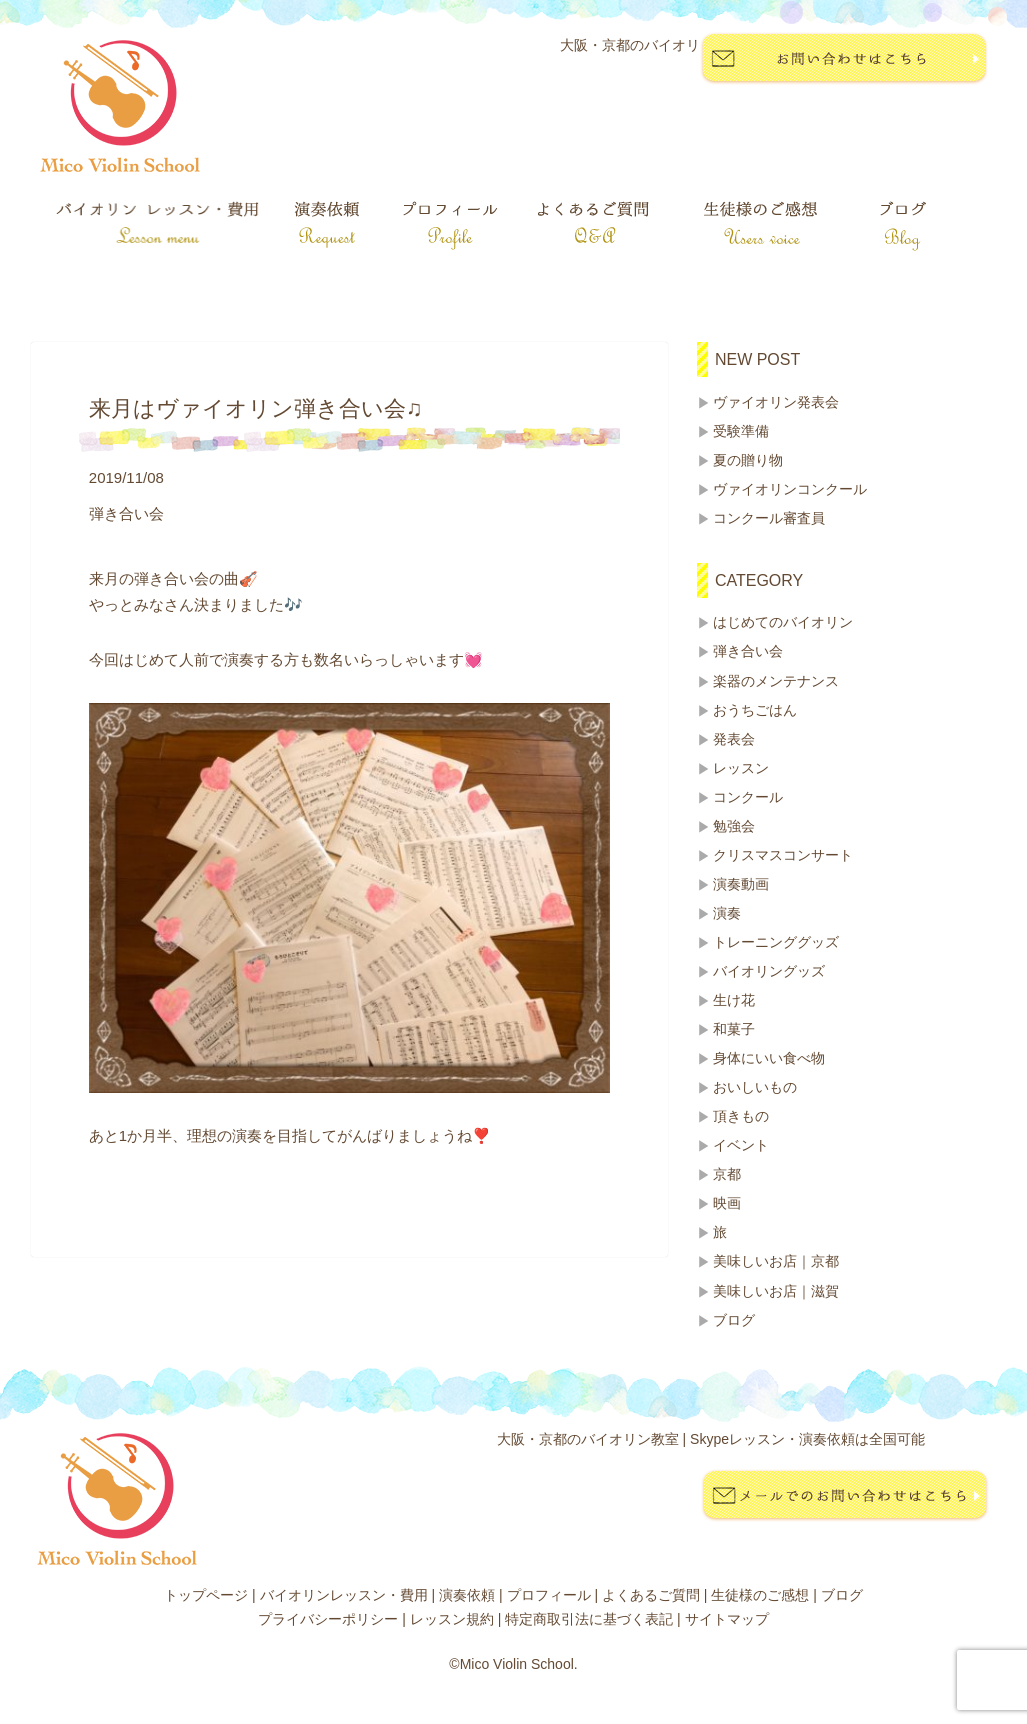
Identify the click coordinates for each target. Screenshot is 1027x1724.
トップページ (206, 1595)
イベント (741, 1145)
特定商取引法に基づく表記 (589, 1619)
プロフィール (549, 1595)
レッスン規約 (452, 1619)
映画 (727, 1203)
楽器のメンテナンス (776, 681)
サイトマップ (727, 1619)
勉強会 (734, 826)
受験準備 (741, 431)
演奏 (727, 913)
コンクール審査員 (769, 518)
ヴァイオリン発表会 (776, 402)
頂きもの (741, 1116)
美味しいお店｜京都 (776, 1261)
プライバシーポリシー (328, 1619)
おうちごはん (755, 710)
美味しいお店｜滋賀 (776, 1291)
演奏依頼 (467, 1595)
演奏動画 (741, 884)
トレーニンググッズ (776, 942)
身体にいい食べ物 (769, 1058)
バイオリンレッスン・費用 (344, 1595)
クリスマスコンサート (783, 855)
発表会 (734, 739)
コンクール (748, 797)
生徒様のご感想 (760, 1595)
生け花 (734, 1000)
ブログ (734, 1320)
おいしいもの (755, 1087)
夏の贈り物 (748, 460)
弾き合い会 (748, 651)
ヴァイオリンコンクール (790, 489)
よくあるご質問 (651, 1595)
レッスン (741, 768)
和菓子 (734, 1029)
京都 (727, 1174)
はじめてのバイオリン (783, 622)
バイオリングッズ (769, 971)
